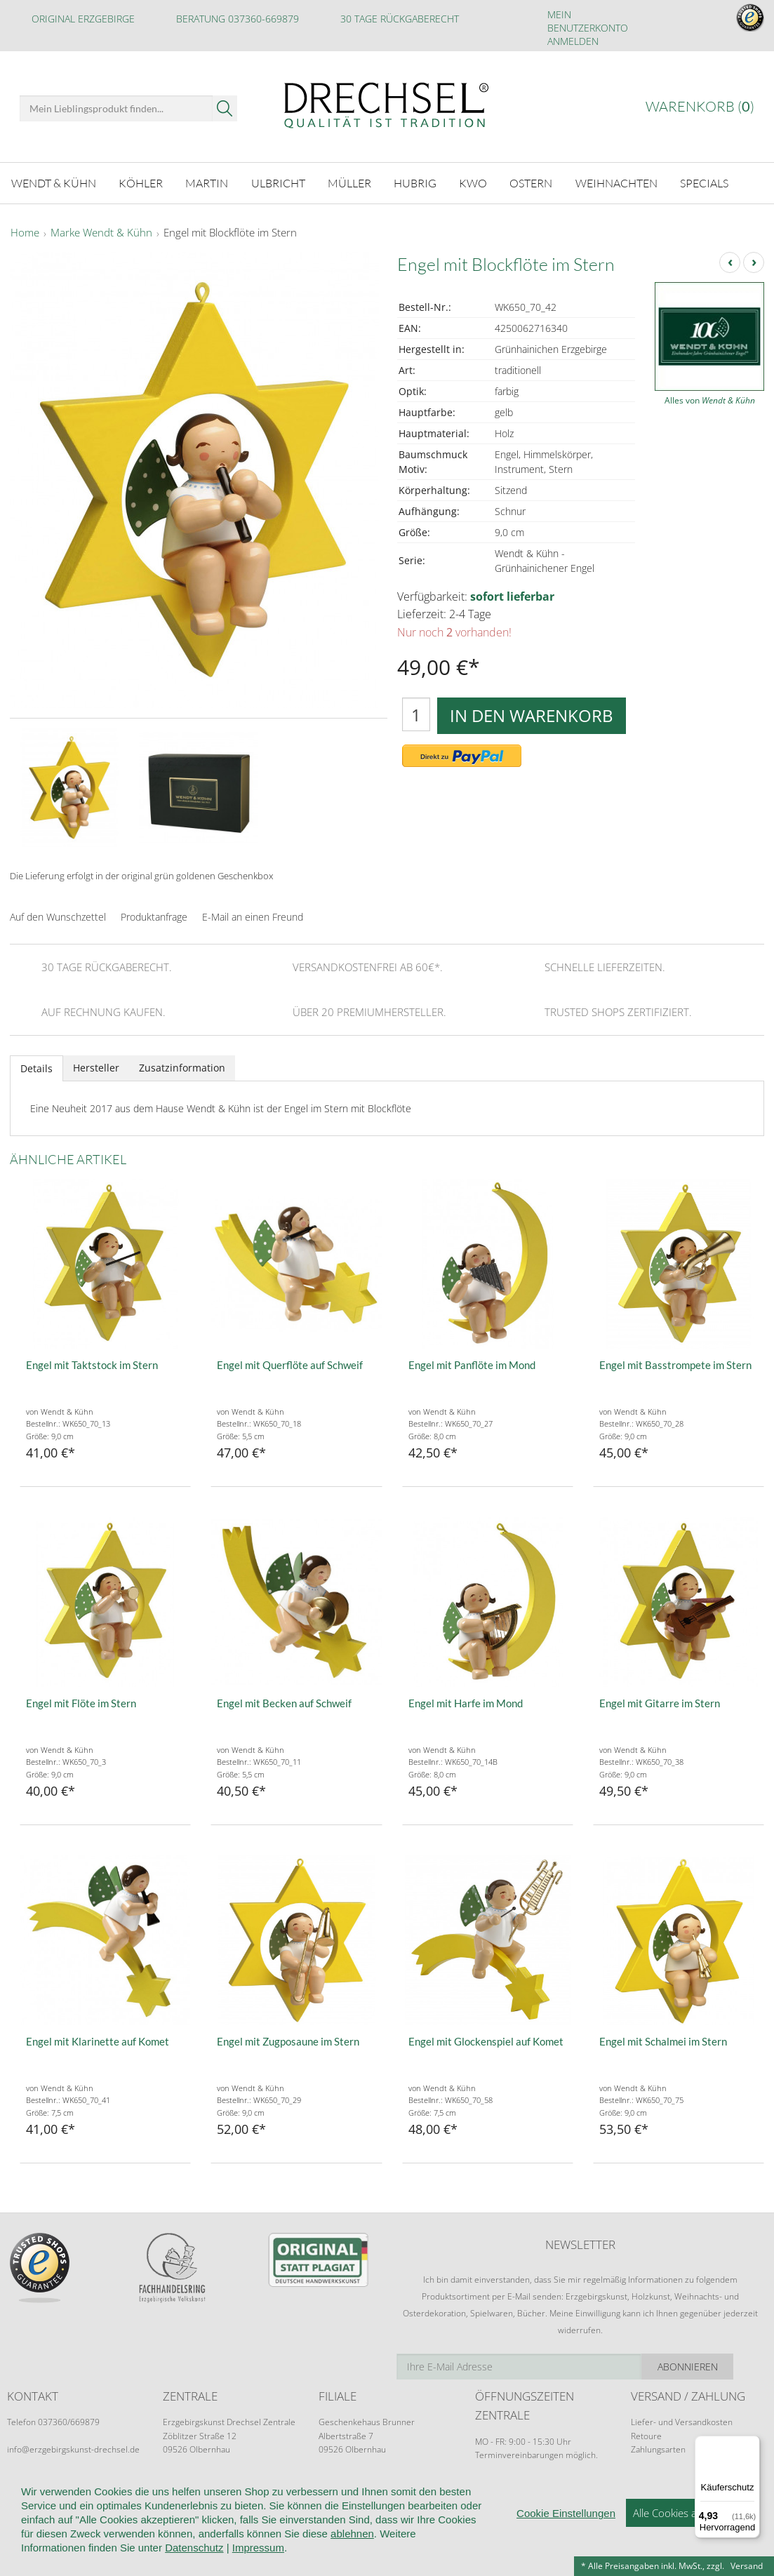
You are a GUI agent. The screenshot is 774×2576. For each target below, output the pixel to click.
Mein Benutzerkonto (587, 21)
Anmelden (573, 41)
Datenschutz (194, 2548)
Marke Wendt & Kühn (101, 231)
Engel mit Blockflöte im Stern (230, 231)
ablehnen (352, 2534)
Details (36, 1066)
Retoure (646, 2434)
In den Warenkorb (531, 713)
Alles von (710, 398)
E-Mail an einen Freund (252, 914)
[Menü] (751, 2444)
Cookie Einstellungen (565, 2513)
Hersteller (96, 1065)
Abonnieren (718, 2364)
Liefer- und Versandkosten (682, 2420)
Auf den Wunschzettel (58, 914)
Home (25, 231)
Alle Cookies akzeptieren (689, 2513)
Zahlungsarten (658, 2447)
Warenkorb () (700, 106)
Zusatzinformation (182, 1065)
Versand (746, 2566)
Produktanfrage (154, 914)
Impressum (258, 2548)
